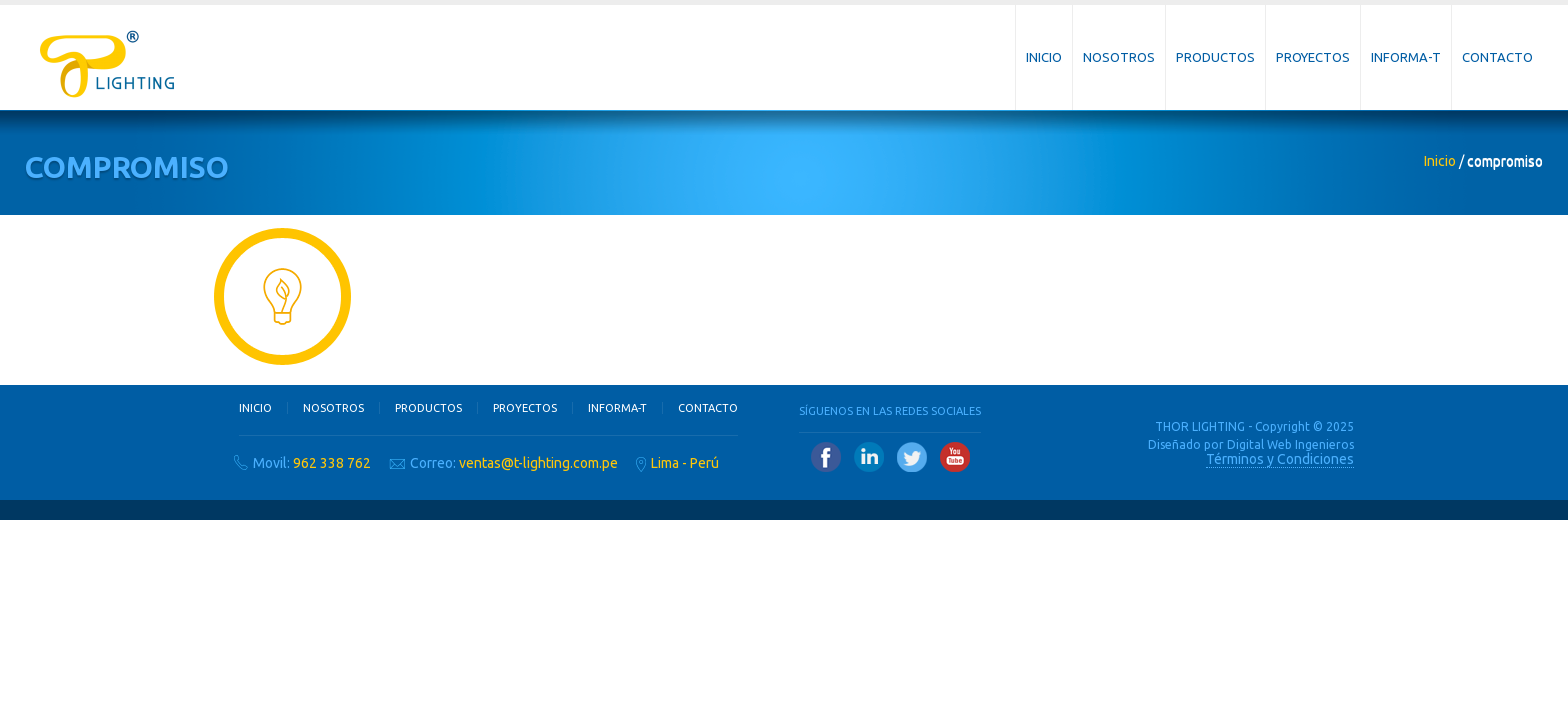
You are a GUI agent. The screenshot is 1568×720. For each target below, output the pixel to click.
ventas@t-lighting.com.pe (538, 463)
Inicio (1044, 57)
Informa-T (1406, 57)
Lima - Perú (685, 463)
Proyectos (1313, 57)
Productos (1215, 57)
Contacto (1497, 57)
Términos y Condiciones (1280, 459)
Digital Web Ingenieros (1290, 444)
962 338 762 (332, 463)
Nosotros (1119, 57)
